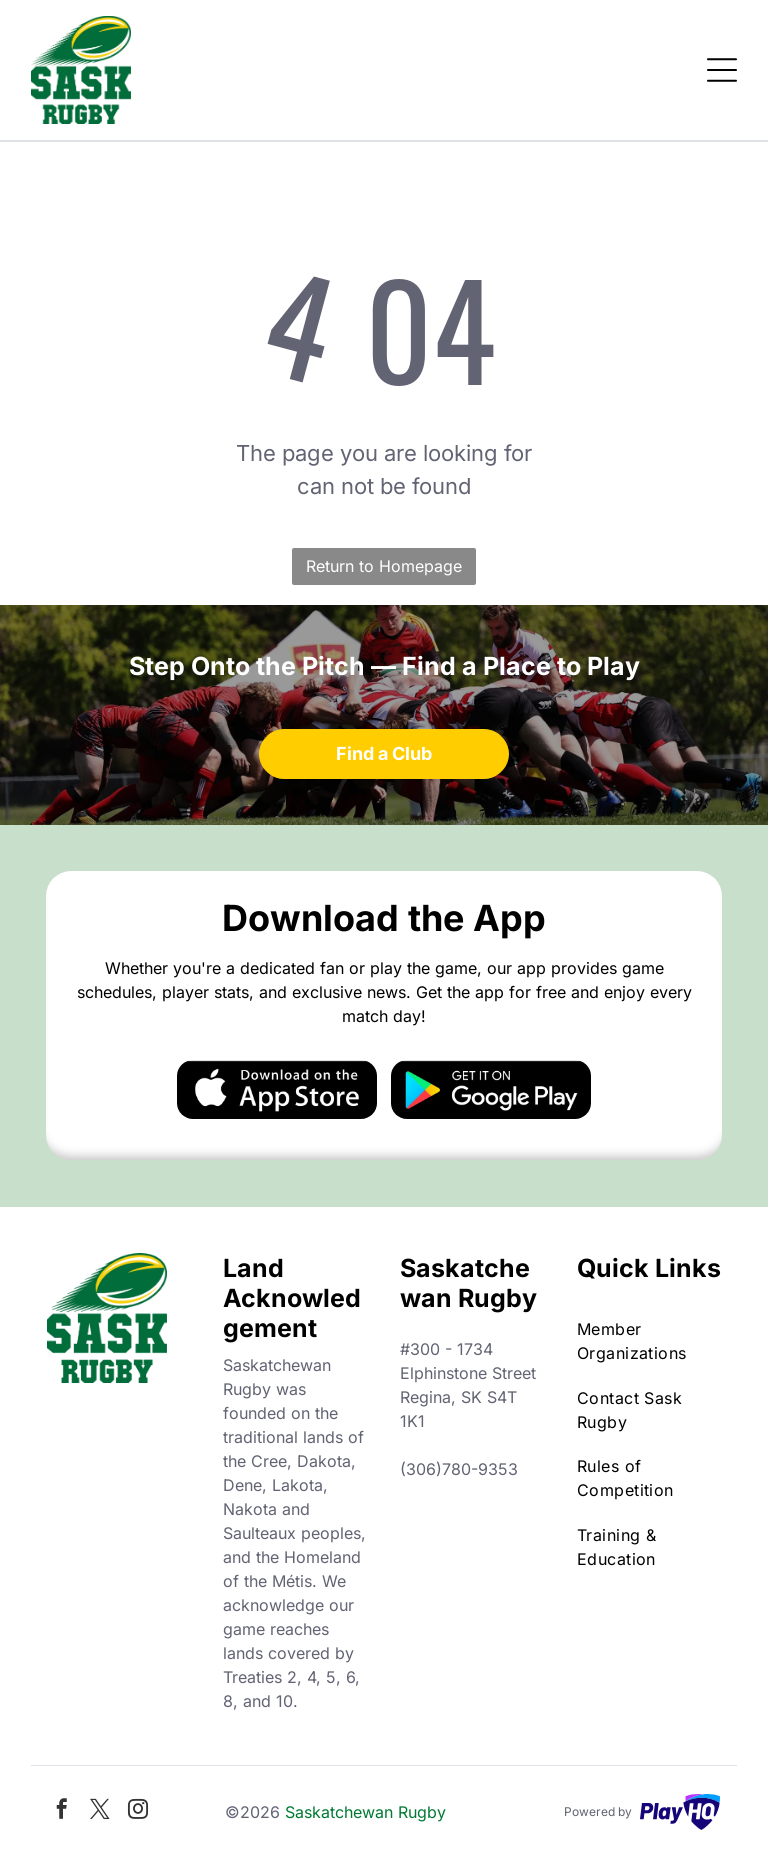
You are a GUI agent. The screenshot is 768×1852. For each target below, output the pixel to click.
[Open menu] (722, 70)
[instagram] (138, 1811)
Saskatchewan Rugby (365, 1812)
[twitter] (100, 1811)
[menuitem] (649, 1341)
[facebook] (62, 1811)
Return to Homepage (384, 566)
